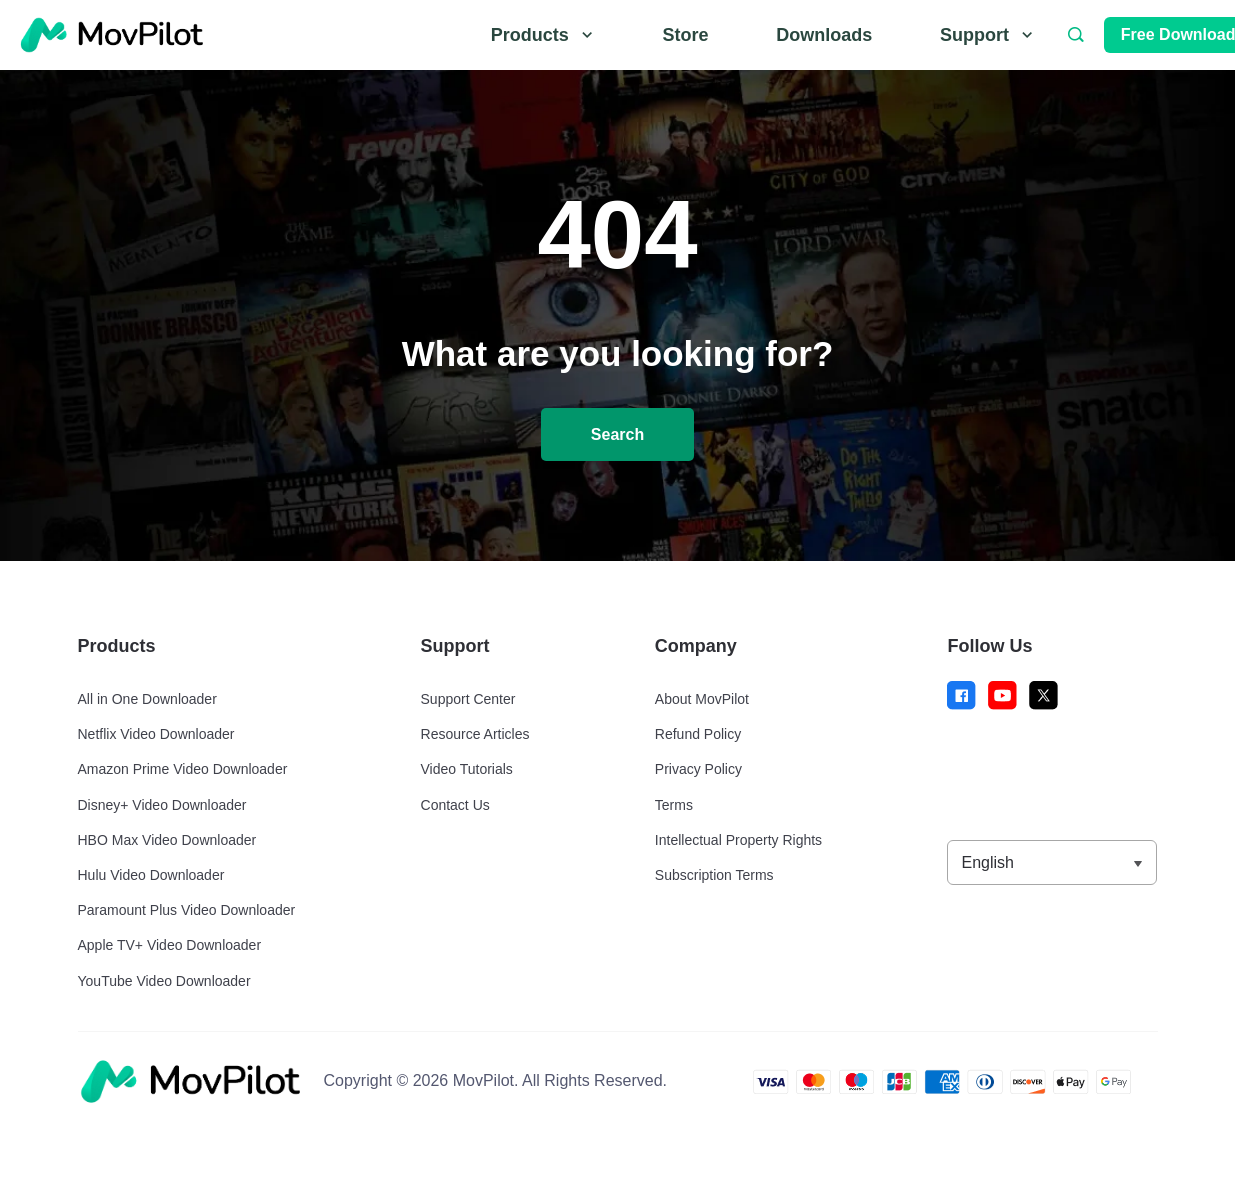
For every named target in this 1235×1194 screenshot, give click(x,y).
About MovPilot (702, 699)
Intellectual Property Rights (738, 840)
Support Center (468, 699)
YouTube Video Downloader (164, 981)
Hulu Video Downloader (151, 875)
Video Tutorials (467, 769)
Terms (674, 805)
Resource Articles (475, 734)
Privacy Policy (698, 769)
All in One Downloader (147, 699)
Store (685, 35)
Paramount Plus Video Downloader (187, 910)
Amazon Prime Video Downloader (183, 769)
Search (617, 434)
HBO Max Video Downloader (167, 840)
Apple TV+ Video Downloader (170, 945)
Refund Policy (698, 734)
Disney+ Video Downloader (162, 805)
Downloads (824, 35)
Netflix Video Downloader (156, 734)
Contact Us (455, 805)
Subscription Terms (714, 875)
